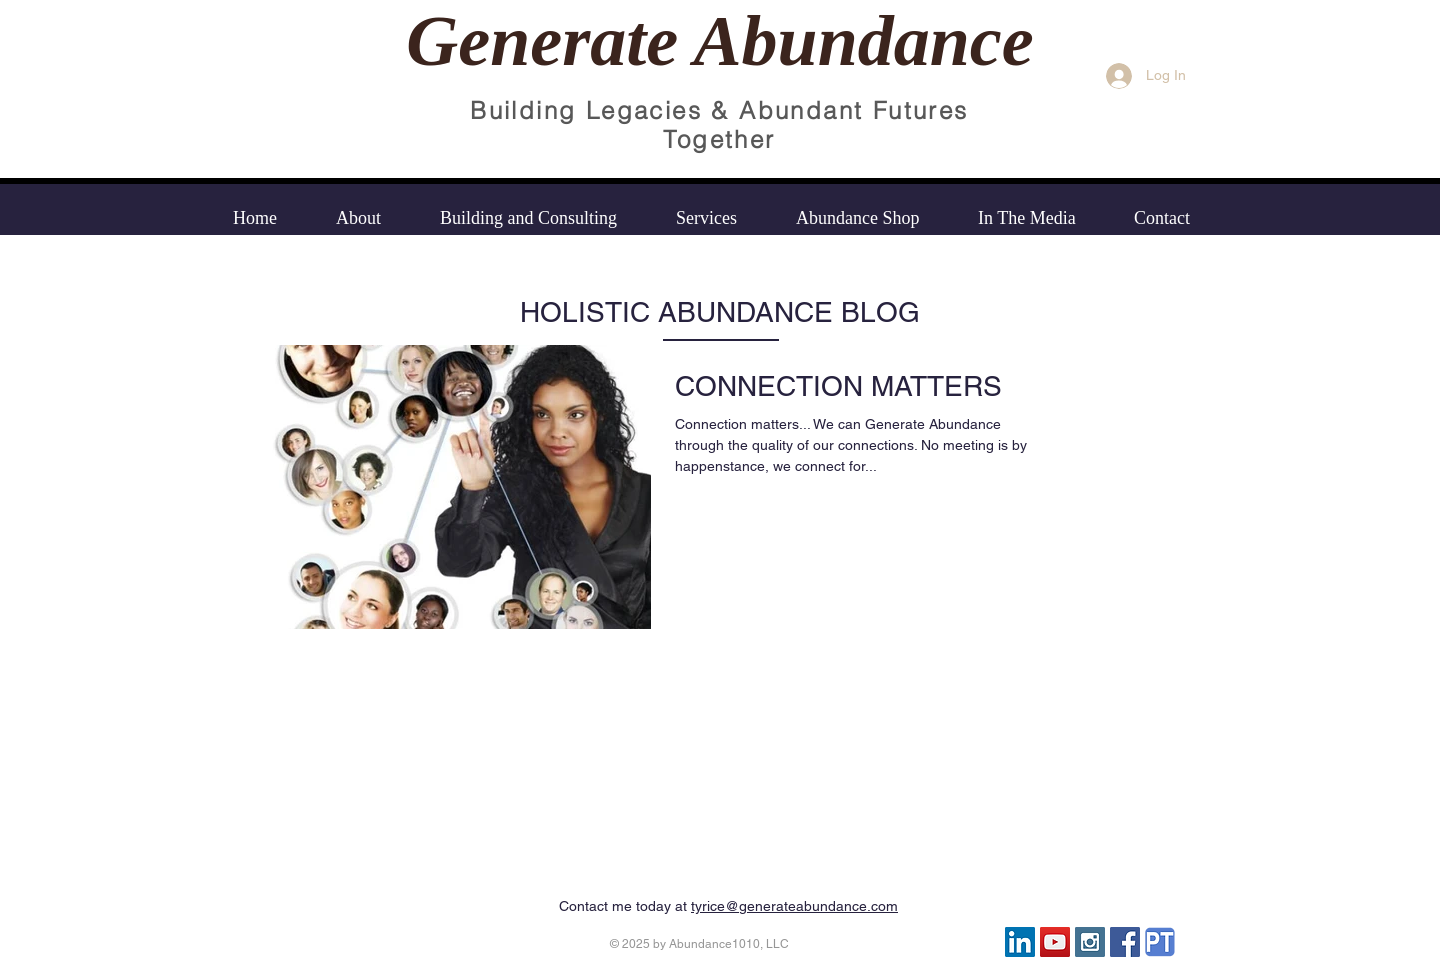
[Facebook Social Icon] (1125, 942)
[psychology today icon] (1160, 942)
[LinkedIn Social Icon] (1020, 942)
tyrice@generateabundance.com (794, 906)
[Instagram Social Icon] (1090, 942)
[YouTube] (1055, 942)
